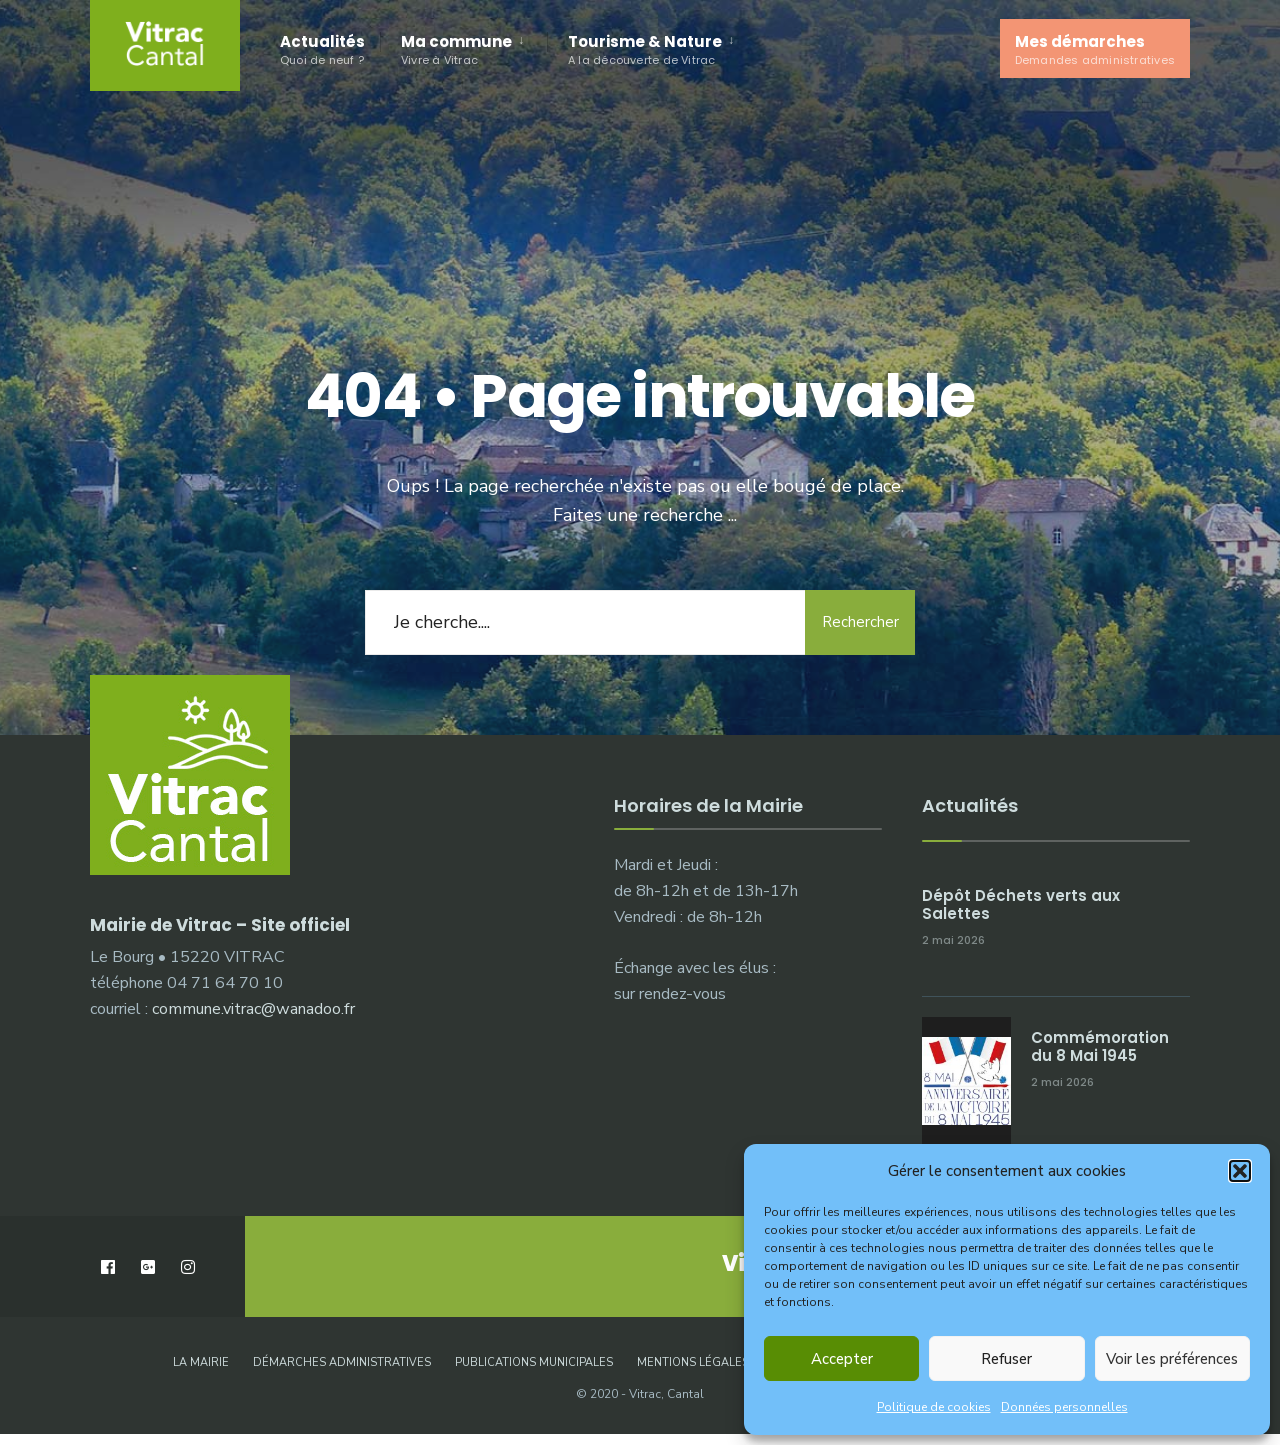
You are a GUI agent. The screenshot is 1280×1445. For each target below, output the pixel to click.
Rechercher (860, 622)
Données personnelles (1064, 1407)
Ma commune (456, 49)
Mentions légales (693, 1362)
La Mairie (201, 1362)
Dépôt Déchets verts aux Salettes (1021, 904)
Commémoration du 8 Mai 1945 (1100, 1046)
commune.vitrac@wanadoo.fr (253, 1009)
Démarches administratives (342, 1362)
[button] (1240, 1171)
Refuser (1006, 1359)
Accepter (842, 1359)
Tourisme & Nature (645, 49)
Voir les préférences (1172, 1359)
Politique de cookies (934, 1407)
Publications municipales (534, 1362)
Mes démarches (1095, 49)
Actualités (322, 49)
